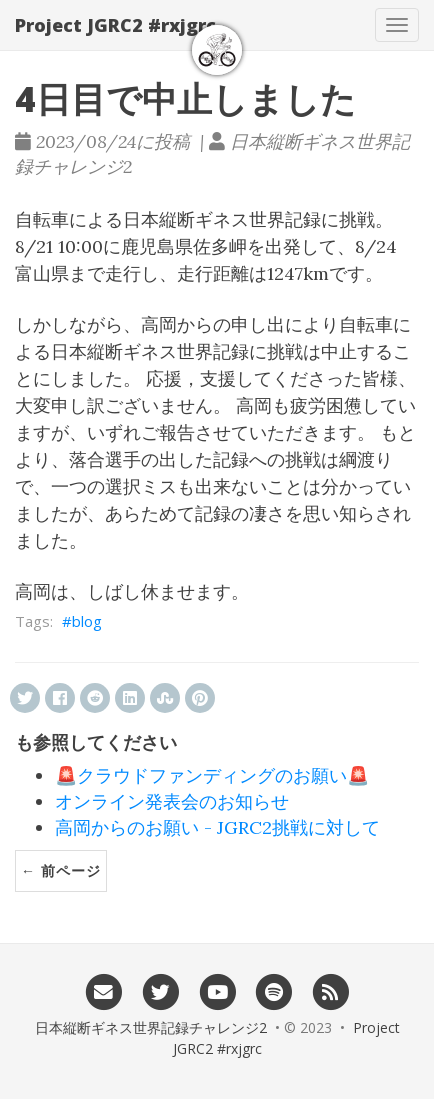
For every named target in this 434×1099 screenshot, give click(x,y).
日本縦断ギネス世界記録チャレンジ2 (151, 1027)
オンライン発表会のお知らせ (172, 801)
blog (87, 621)
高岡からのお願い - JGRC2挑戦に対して (217, 827)
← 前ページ (61, 870)
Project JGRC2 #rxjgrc (115, 25)
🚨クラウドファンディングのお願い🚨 (212, 775)
